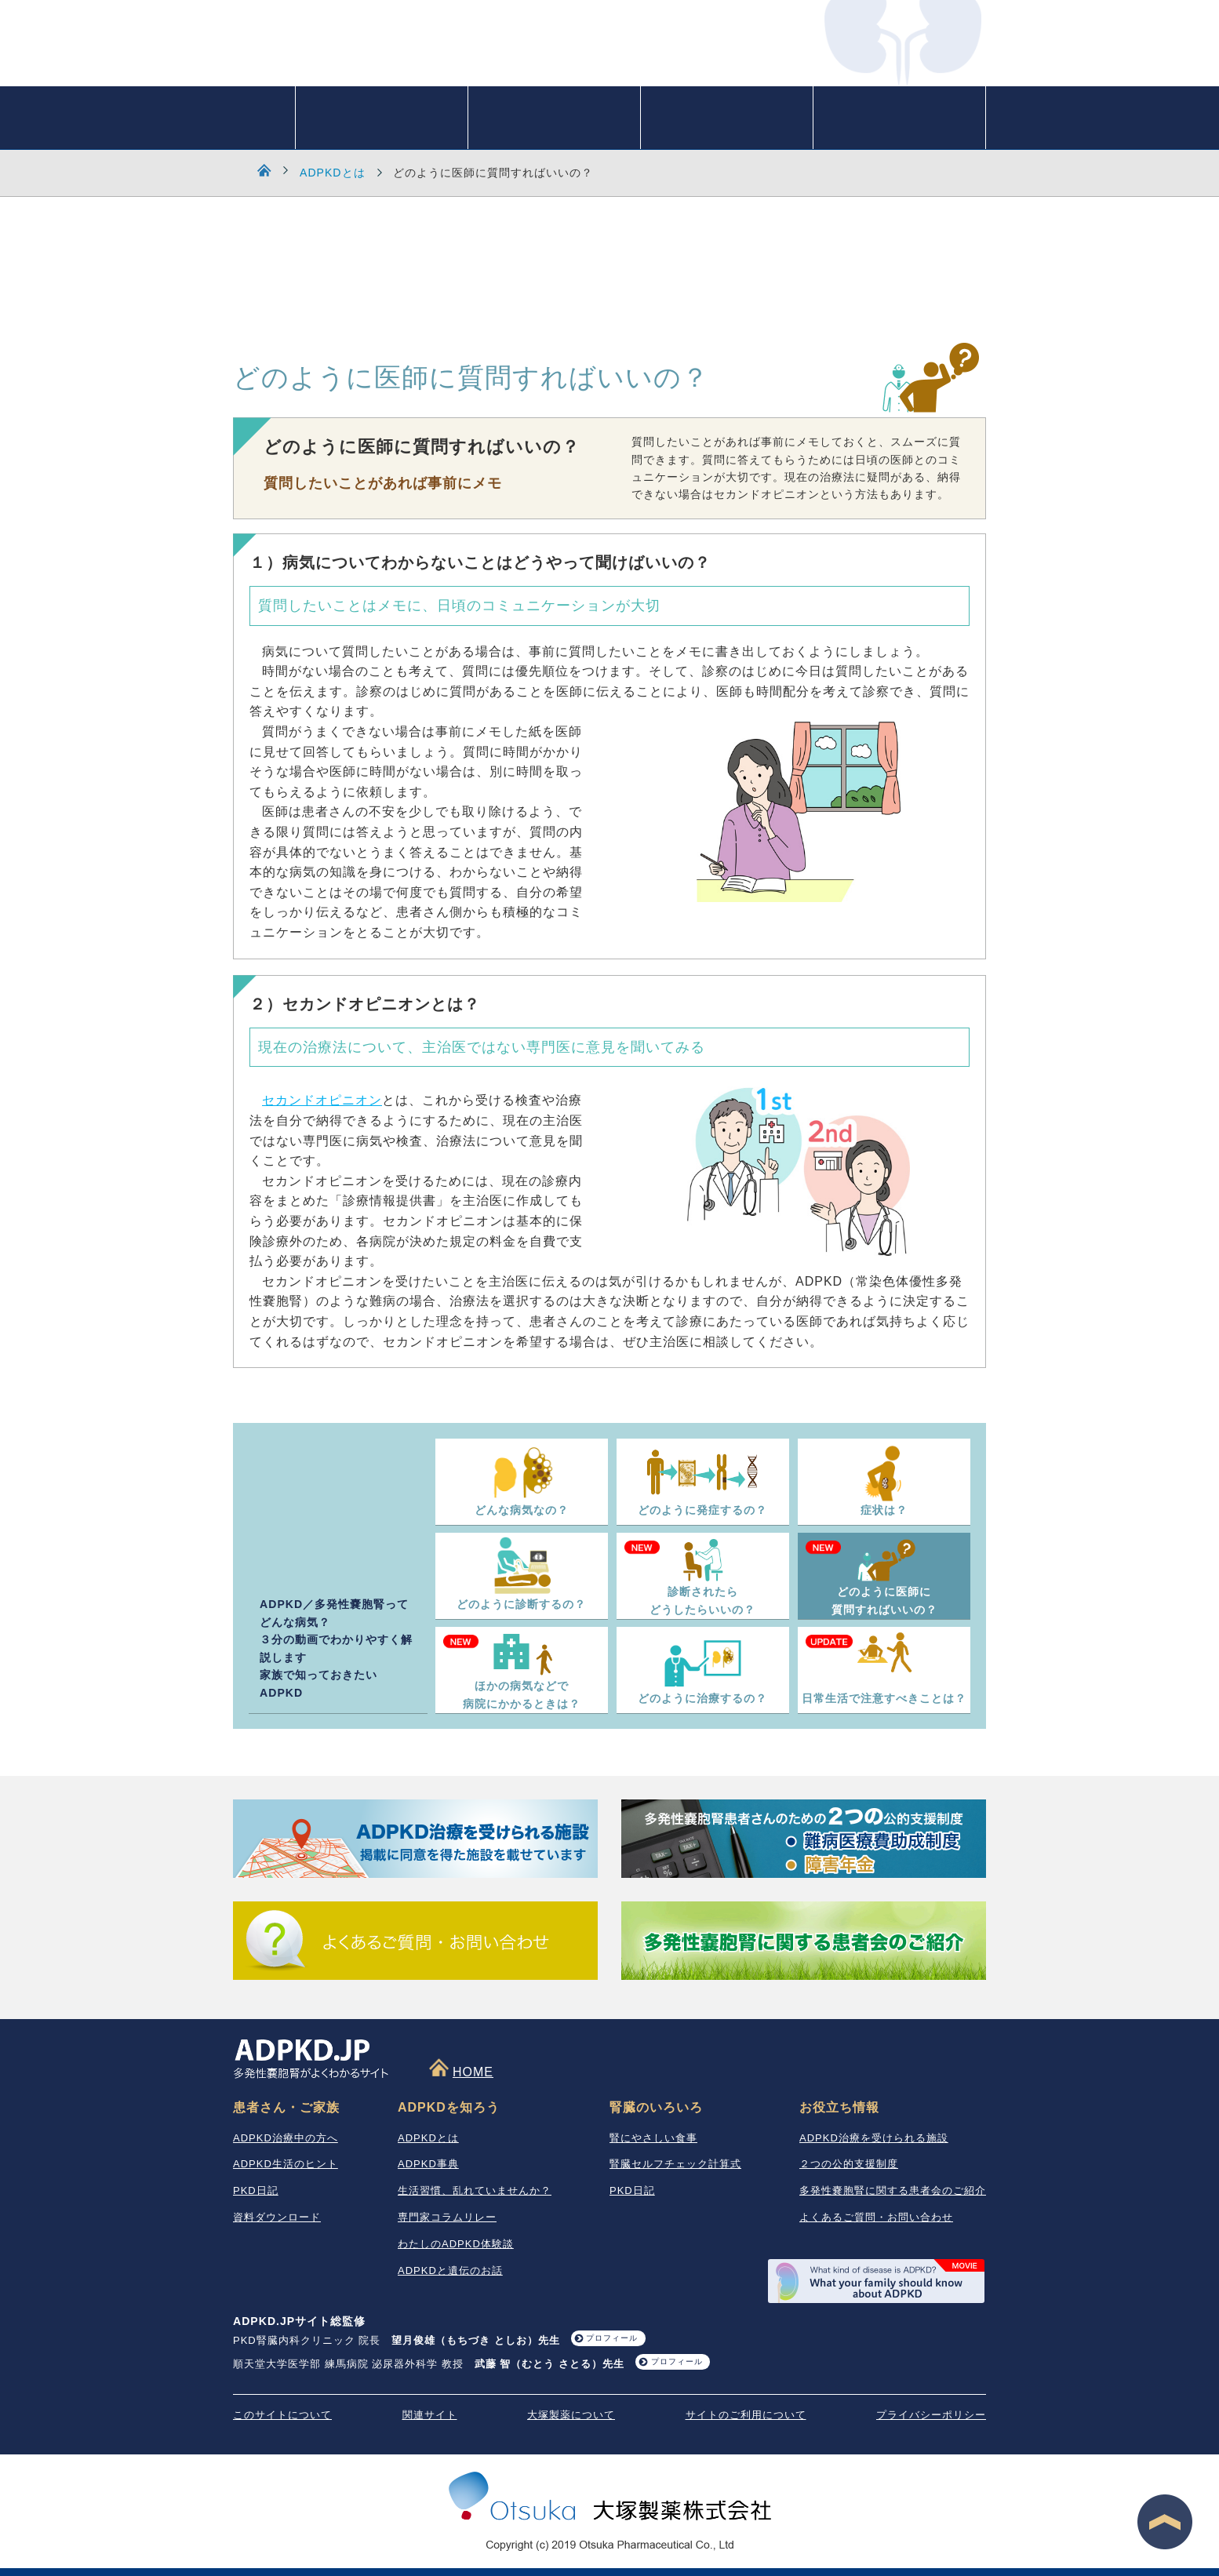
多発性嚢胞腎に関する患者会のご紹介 (892, 2190)
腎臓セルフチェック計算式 (675, 2164)
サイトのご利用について (746, 2415)
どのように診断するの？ (521, 1604)
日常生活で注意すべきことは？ (884, 1698)
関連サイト (429, 2415)
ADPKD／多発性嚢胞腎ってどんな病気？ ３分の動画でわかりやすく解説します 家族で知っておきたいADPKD (336, 1648)
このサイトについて (282, 2415)
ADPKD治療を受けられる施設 (873, 2138)
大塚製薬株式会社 (610, 2497)
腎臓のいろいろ (554, 117)
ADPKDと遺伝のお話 (450, 2270)
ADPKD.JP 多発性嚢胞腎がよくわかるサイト (483, 51)
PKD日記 (255, 2190)
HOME (264, 117)
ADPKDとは (333, 172)
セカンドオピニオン (322, 1100)
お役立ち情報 (899, 117)
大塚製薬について (571, 2415)
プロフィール (612, 2338)
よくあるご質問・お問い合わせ (876, 2217)
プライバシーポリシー (931, 2415)
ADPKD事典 (428, 2164)
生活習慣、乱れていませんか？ (474, 2190)
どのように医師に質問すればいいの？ (884, 1600)
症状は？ (884, 1510)
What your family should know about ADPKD (876, 2281)
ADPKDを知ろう (382, 117)
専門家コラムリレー (447, 2217)
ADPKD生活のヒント (285, 2164)
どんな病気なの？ (522, 1510)
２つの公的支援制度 (848, 2164)
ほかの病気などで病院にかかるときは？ (521, 1694)
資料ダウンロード (277, 2217)
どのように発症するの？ (702, 1510)
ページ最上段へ (1164, 2521)
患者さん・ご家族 (727, 117)
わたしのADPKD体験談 (456, 2244)
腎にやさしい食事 (653, 2138)
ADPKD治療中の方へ (285, 2138)
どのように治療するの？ (702, 1698)
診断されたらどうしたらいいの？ (702, 1600)
